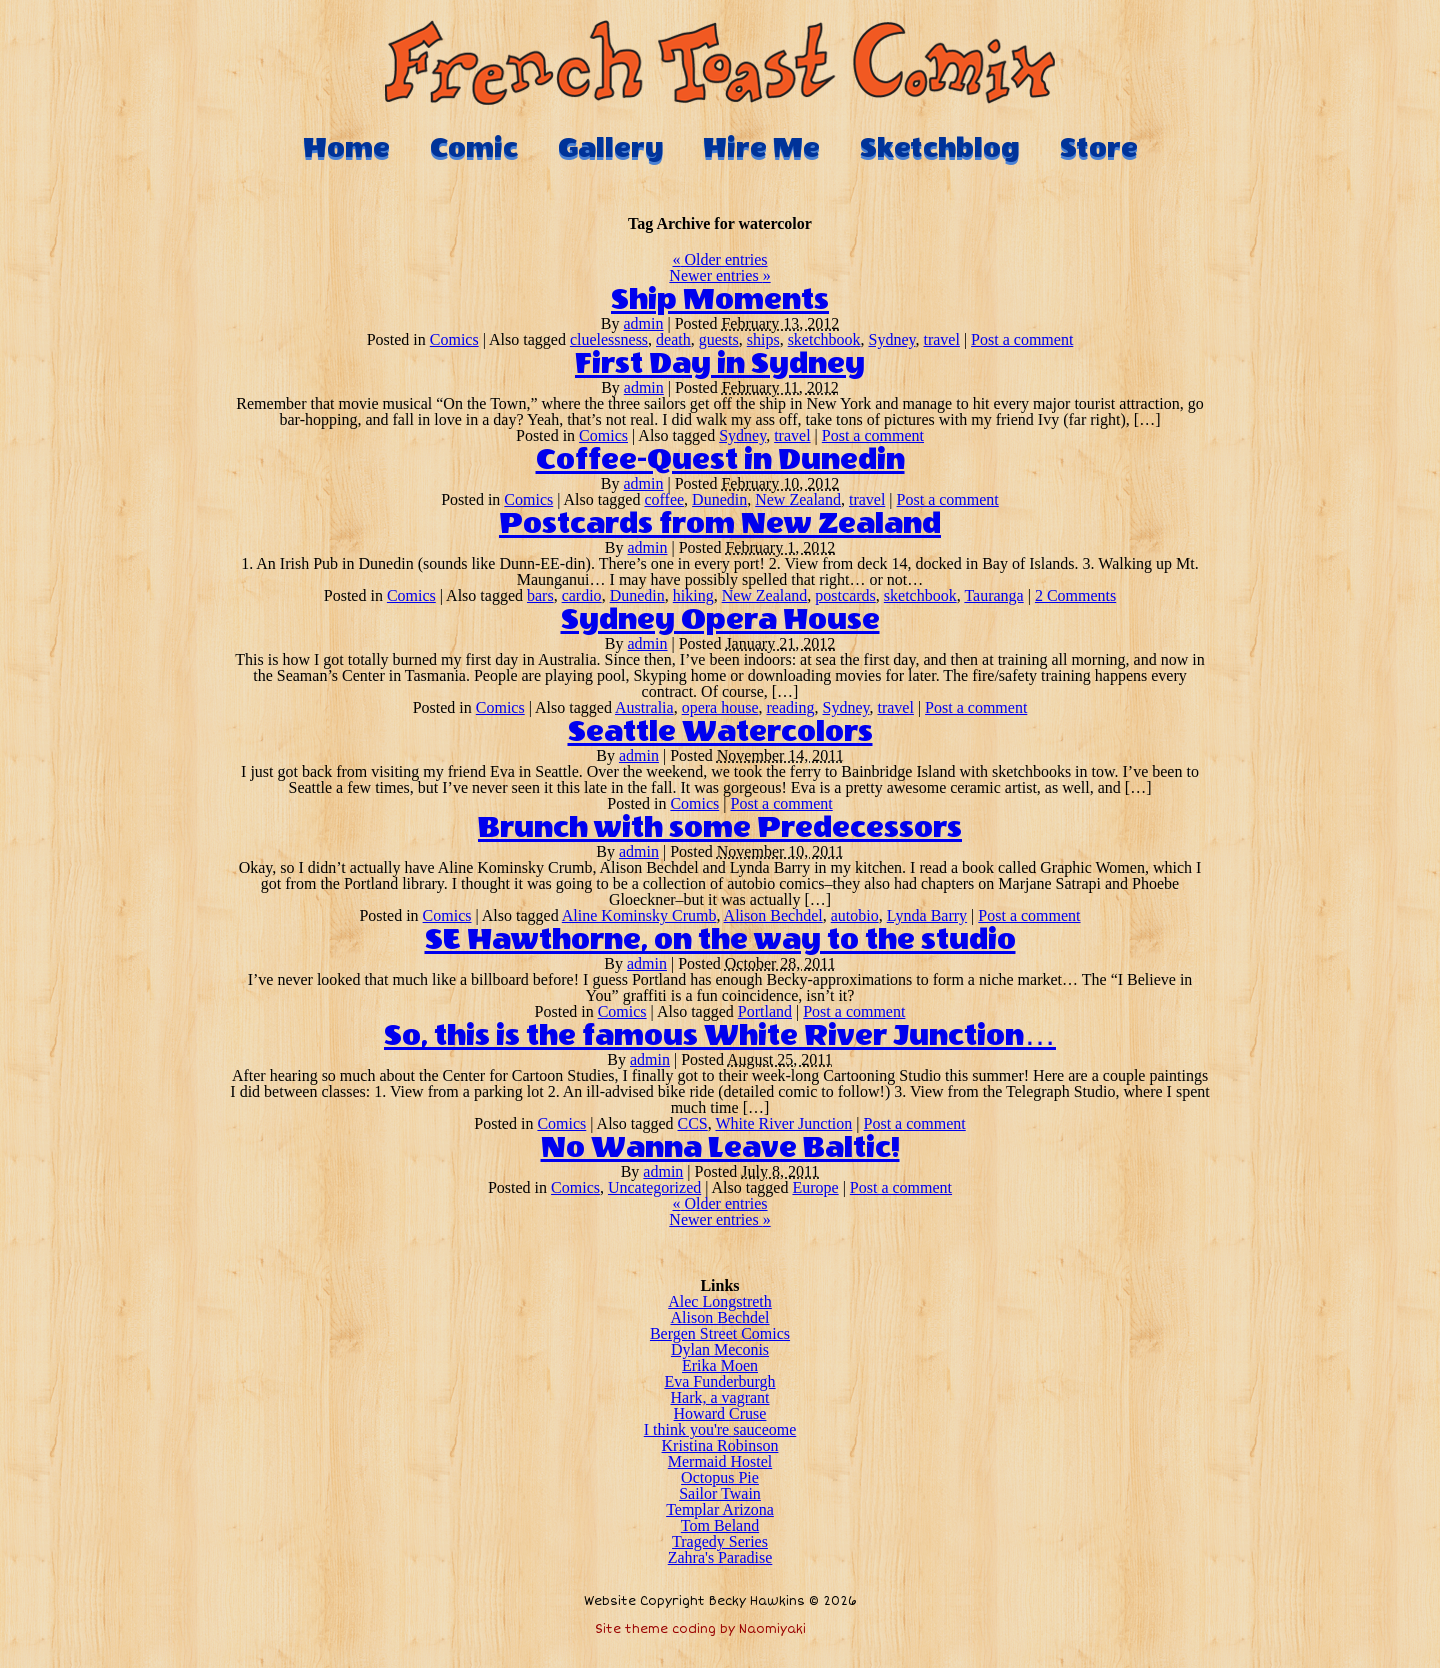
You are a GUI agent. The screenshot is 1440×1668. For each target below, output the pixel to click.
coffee (664, 499)
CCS (692, 1123)
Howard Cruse (720, 1413)
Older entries (719, 259)
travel (941, 339)
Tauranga (993, 595)
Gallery (610, 148)
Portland (765, 1011)
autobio (855, 915)
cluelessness (609, 339)
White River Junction (783, 1123)
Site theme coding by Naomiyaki (700, 1629)
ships (763, 339)
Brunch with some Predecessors (720, 828)
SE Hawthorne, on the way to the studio (720, 940)
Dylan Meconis (720, 1349)
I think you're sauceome (720, 1429)
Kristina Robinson (720, 1445)
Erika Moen (720, 1365)
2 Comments (1075, 595)
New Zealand (798, 499)
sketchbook (824, 339)
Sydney (892, 339)
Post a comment (1022, 339)
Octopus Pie (720, 1477)
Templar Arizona (720, 1509)
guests (719, 339)
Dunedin (719, 499)
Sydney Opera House (720, 620)
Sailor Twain (720, 1493)
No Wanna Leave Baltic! (720, 1148)
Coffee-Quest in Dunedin (720, 460)
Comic (474, 148)
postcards (845, 595)
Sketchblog (940, 148)
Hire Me (761, 148)
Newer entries (719, 275)
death (673, 339)
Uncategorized (654, 1187)
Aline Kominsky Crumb (639, 915)
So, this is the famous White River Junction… (720, 1036)
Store (1099, 148)
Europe (815, 1187)
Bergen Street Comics (720, 1333)
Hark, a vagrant (719, 1397)
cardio (582, 595)
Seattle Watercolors (720, 732)
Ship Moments (720, 300)
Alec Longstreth (720, 1301)
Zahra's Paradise (720, 1557)
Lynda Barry (927, 915)
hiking (693, 595)
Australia (644, 707)
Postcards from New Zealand (720, 524)
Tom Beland (720, 1525)
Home (346, 148)
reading (791, 707)
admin (644, 323)
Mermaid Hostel (720, 1461)
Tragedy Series (720, 1541)
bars (540, 595)
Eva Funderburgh (719, 1381)
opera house (720, 707)
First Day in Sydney (720, 364)
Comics (454, 339)
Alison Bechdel (773, 915)
